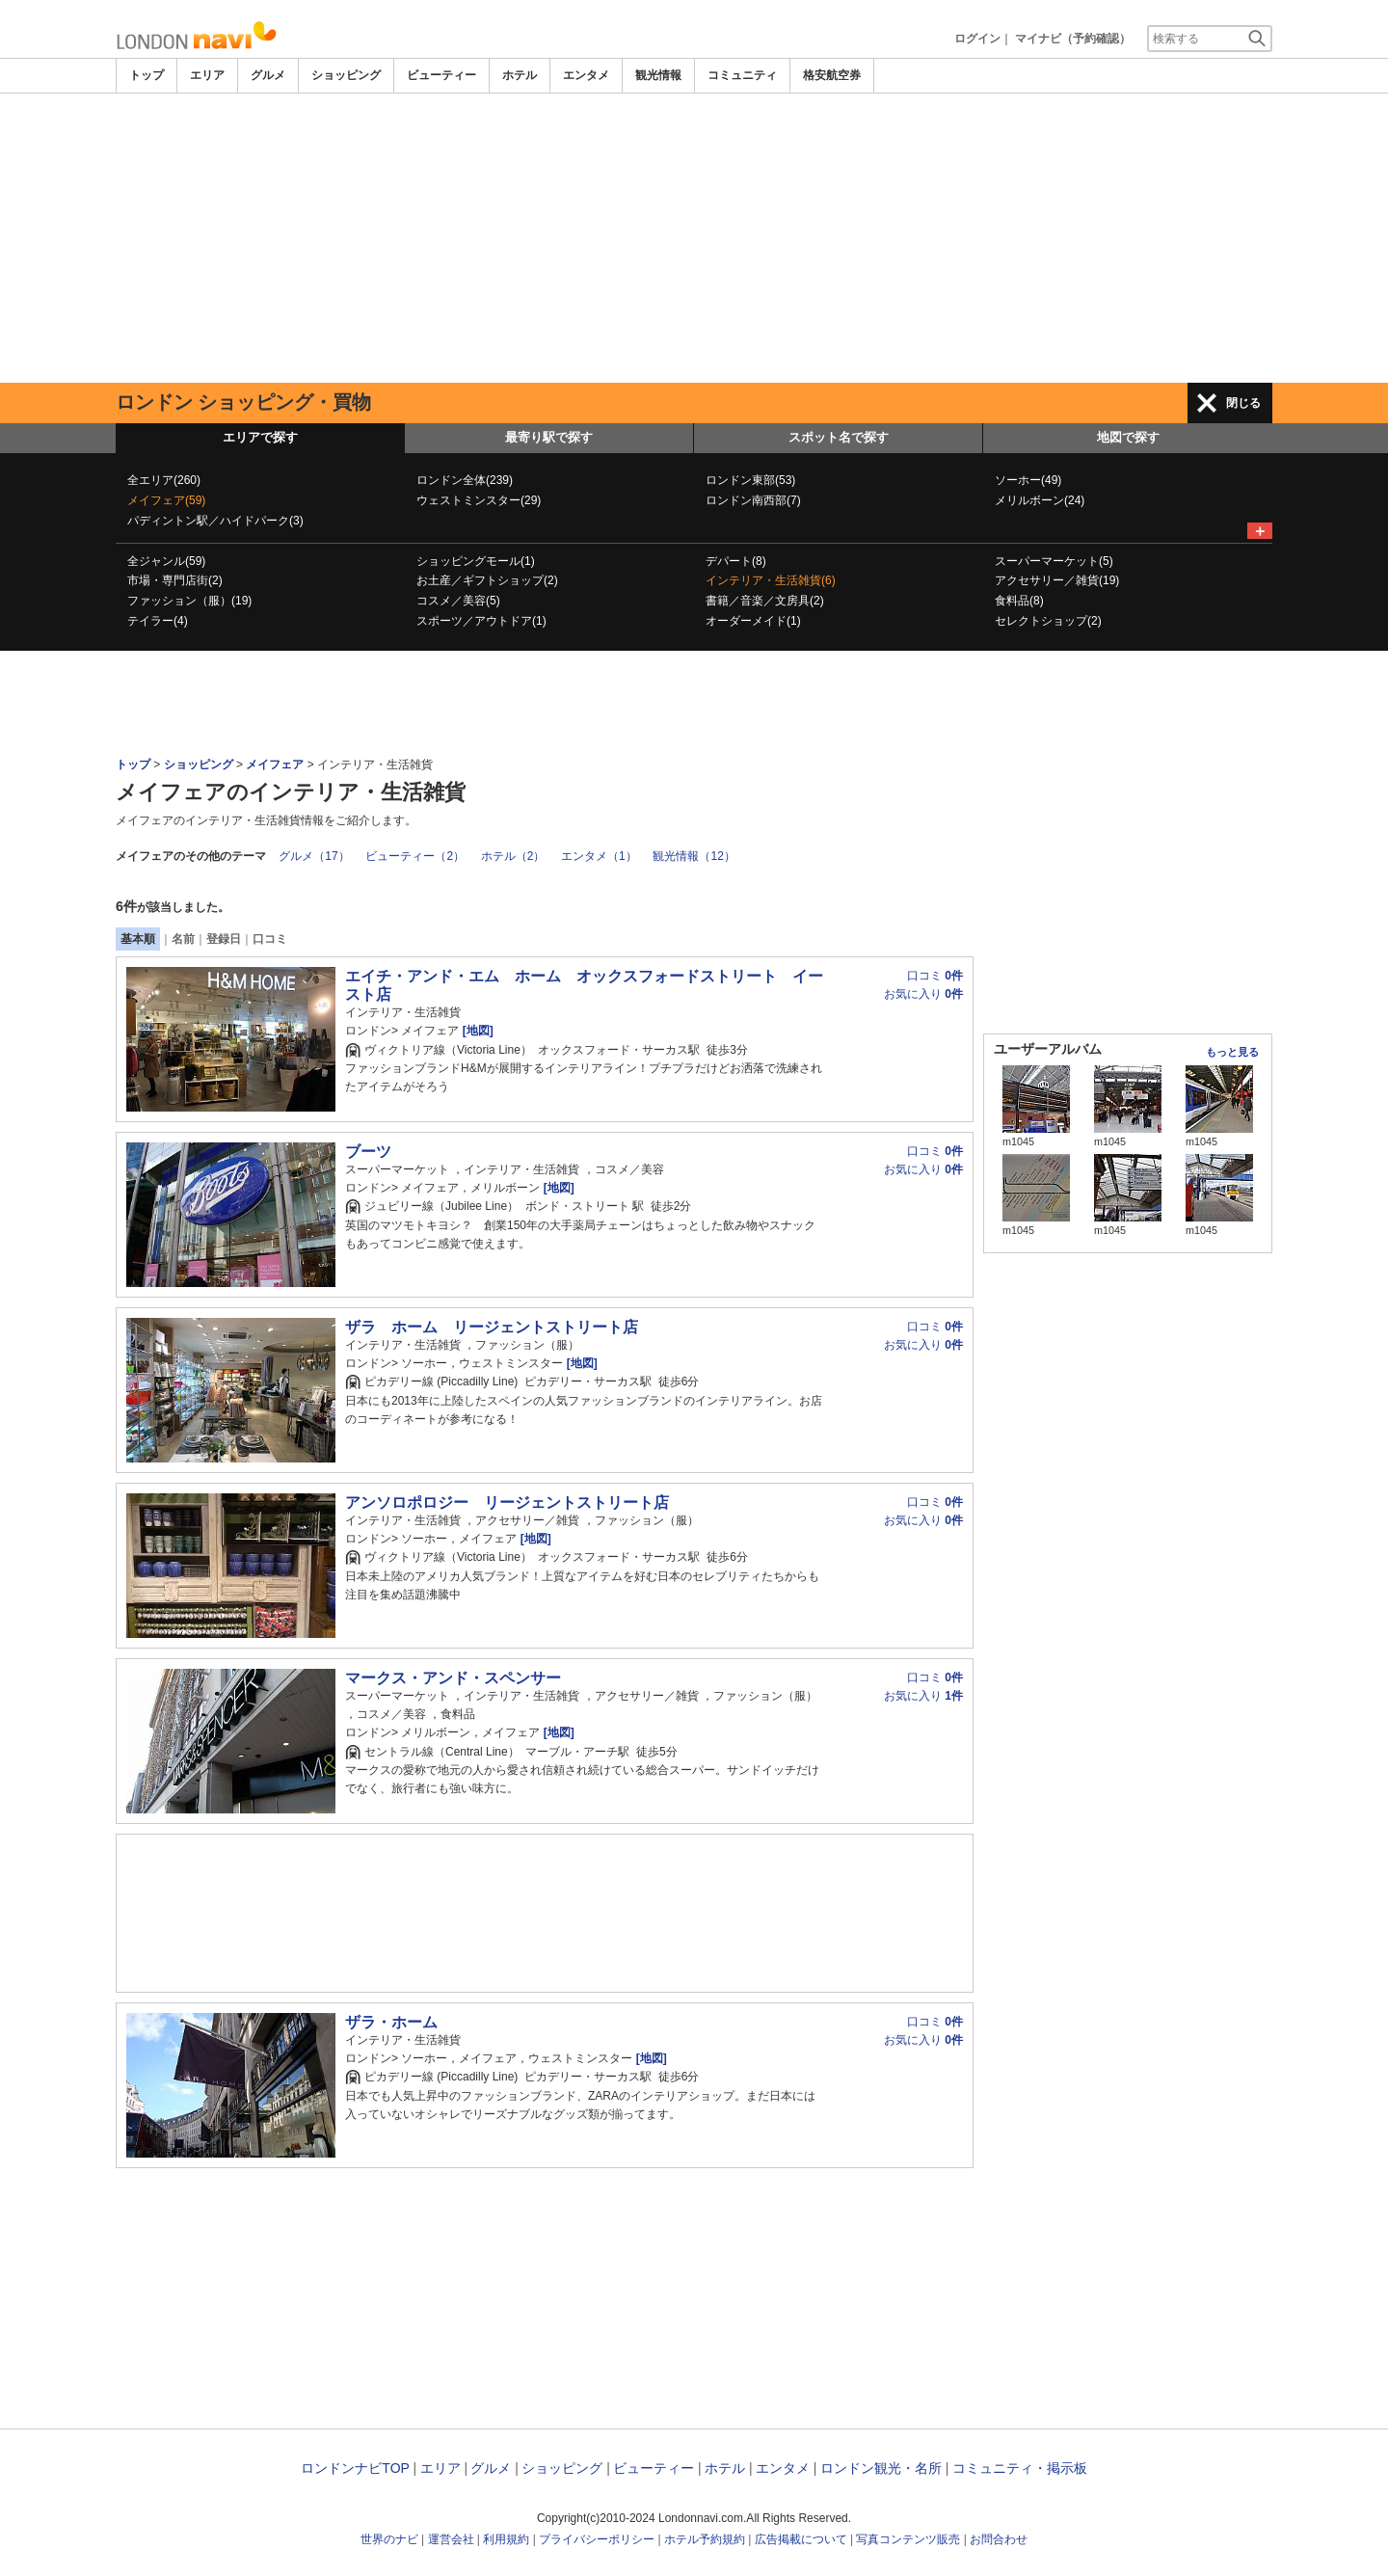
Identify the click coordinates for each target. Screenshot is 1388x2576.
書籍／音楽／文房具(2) (765, 600)
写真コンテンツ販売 (908, 2539)
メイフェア (275, 764)
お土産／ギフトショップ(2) (487, 580)
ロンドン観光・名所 (881, 2468)
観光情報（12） (693, 856)
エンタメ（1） (599, 856)
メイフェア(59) (166, 500)
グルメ (268, 75)
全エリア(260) (163, 480)
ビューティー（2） (415, 856)
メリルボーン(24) (1039, 500)
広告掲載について (801, 2539)
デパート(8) (736, 561)
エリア (207, 75)
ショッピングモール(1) (475, 561)
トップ (146, 75)
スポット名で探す (838, 437)
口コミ (270, 939)
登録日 (223, 939)
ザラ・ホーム (391, 2022)
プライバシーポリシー (596, 2539)
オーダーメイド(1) (753, 621)
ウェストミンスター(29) (478, 500)
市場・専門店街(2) (175, 580)
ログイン (977, 38)
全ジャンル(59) (166, 561)
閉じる (1243, 403)
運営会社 (451, 2539)
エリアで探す (260, 437)
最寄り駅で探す (549, 437)
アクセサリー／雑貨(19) (1057, 580)
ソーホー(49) (1028, 480)
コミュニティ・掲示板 (1019, 2468)
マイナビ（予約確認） (1073, 38)
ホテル (519, 75)
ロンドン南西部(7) (753, 500)
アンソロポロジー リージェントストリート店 (507, 1502)
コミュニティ (742, 75)
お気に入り (923, 994)
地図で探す (1128, 437)
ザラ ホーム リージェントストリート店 (491, 1327)
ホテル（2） (513, 856)
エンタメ (586, 75)
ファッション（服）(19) (189, 600)
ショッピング (346, 75)
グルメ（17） (314, 856)
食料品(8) (1019, 600)
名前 (183, 939)
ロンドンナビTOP (355, 2468)
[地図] (476, 1030)
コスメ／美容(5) (458, 600)
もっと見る (1232, 1052)
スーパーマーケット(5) (1054, 561)
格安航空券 (832, 75)
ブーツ (368, 1151)
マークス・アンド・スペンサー (453, 1678)
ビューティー (441, 75)
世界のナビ (389, 2539)
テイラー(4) (157, 621)
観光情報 (658, 75)
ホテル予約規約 (704, 2539)
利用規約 (506, 2539)
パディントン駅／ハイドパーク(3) (215, 520)
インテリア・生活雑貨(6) (771, 580)
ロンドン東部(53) (750, 480)
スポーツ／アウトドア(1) (481, 621)
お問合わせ (999, 2539)
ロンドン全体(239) (464, 480)
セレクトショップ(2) (1048, 621)
